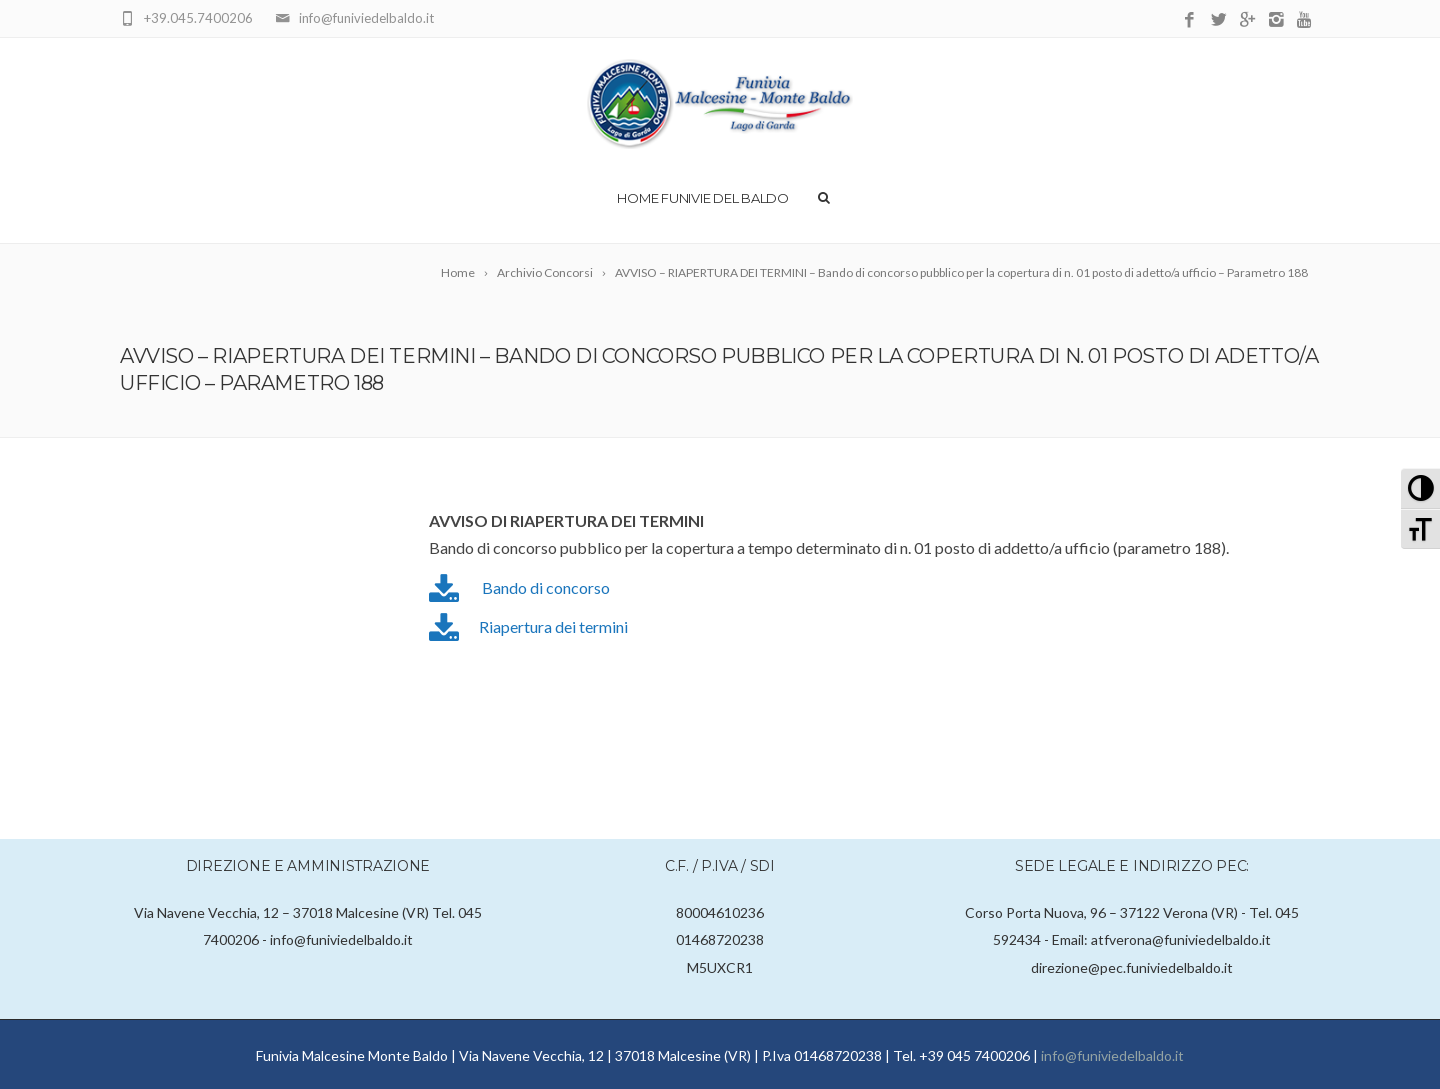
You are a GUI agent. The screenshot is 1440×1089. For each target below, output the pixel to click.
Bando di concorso (546, 587)
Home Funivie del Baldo (702, 198)
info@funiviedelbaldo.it (1112, 1055)
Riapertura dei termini (553, 626)
